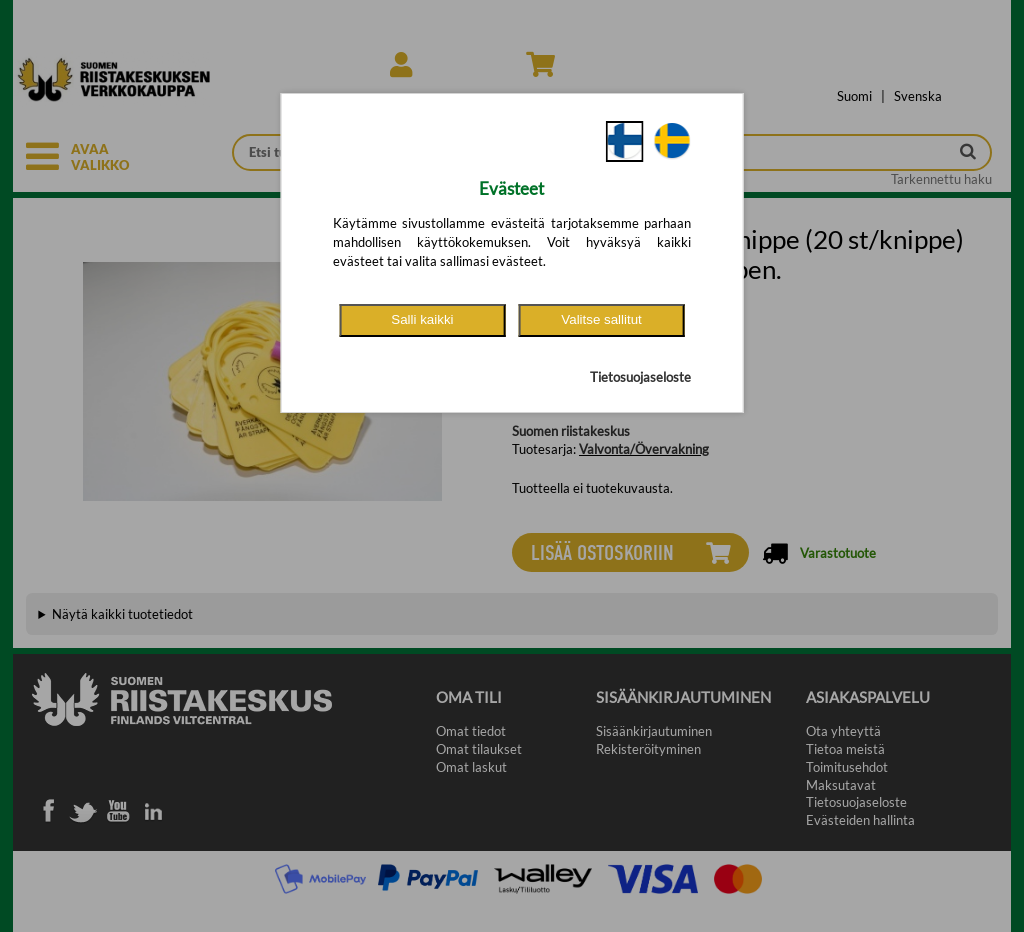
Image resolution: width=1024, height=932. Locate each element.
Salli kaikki (422, 319)
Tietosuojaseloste (640, 377)
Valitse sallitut (601, 319)
